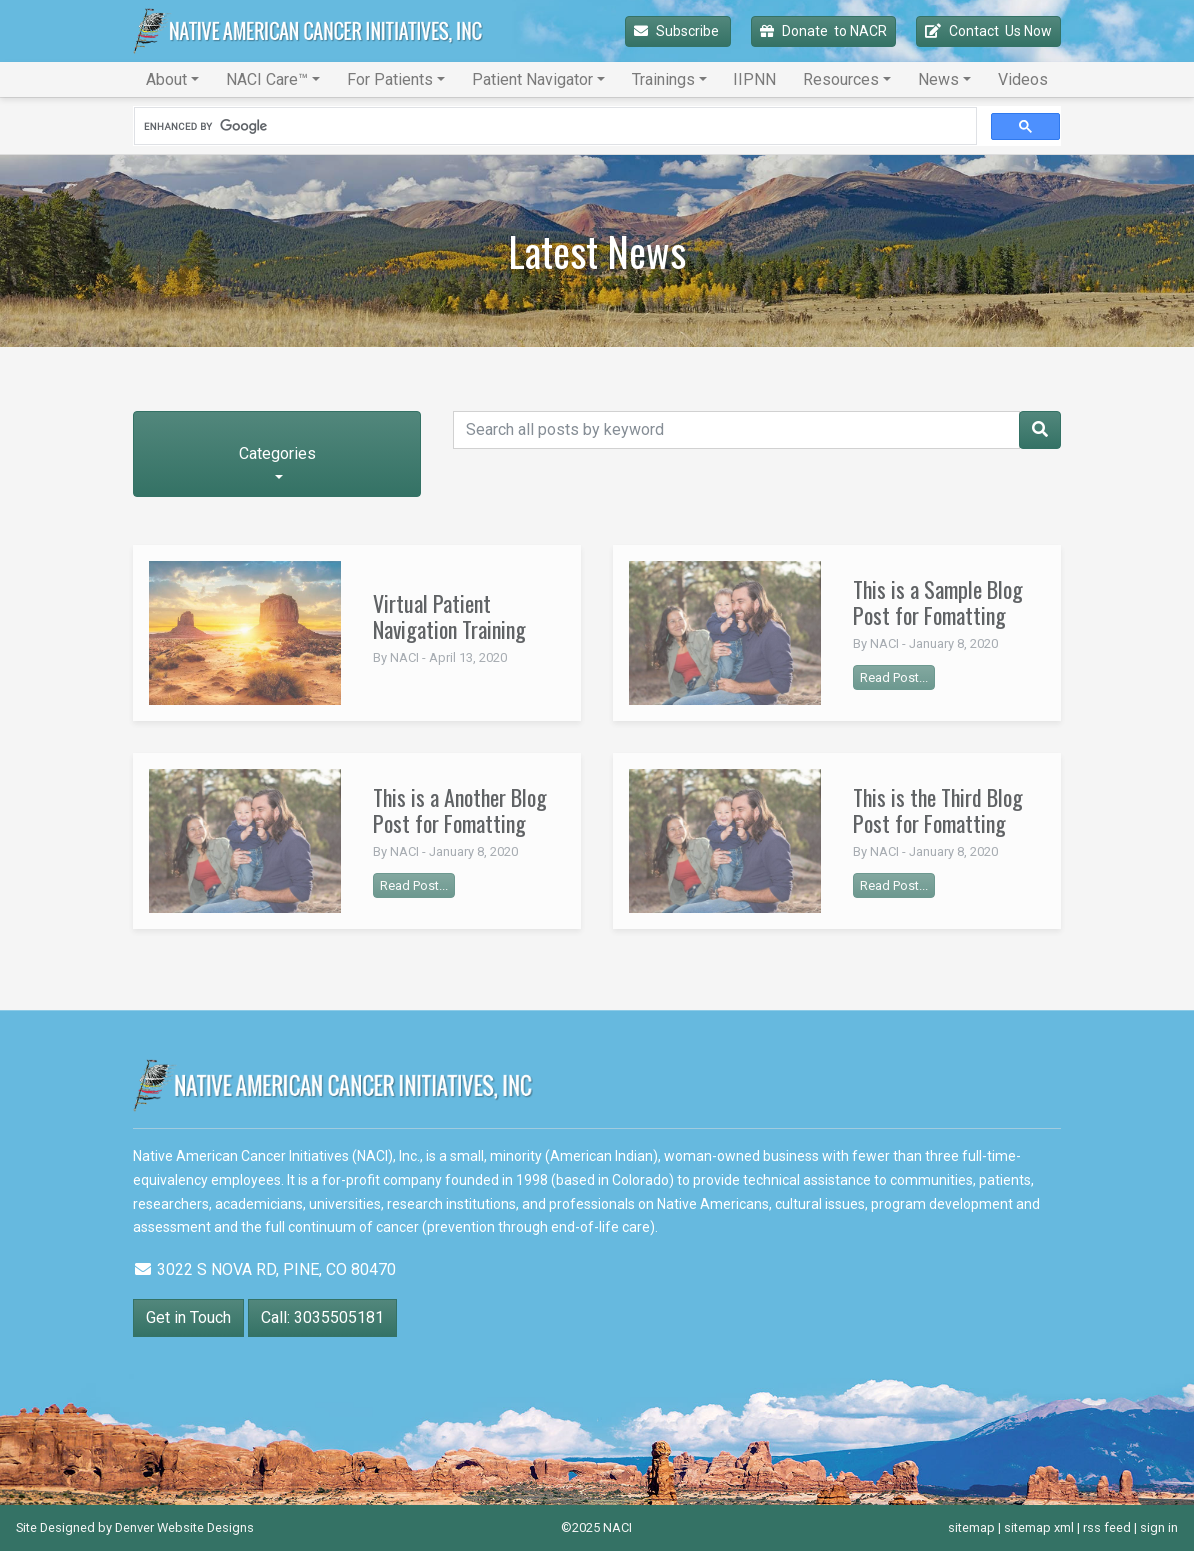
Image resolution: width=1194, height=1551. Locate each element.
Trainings (663, 79)
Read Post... (894, 677)
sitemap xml (1039, 1527)
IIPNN (754, 79)
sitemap (971, 1527)
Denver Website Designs (184, 1527)
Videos (1023, 79)
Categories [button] (277, 453)
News (938, 79)
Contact (988, 31)
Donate (823, 31)
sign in (1159, 1527)
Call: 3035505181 (322, 1317)
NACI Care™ (267, 79)
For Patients (390, 79)
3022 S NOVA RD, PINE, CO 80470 (264, 1269)
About (166, 79)
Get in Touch (188, 1317)
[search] (553, 126)
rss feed (1107, 1527)
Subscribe (678, 31)
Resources (841, 79)
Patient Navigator (532, 79)
